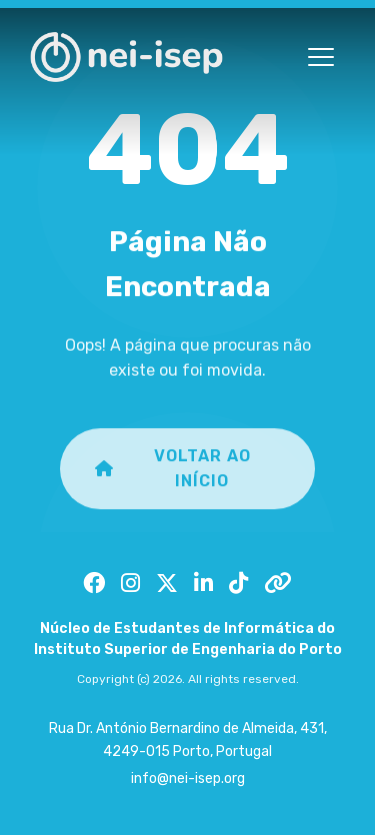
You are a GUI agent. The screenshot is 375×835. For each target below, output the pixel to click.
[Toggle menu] (321, 57)
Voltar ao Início (172, 479)
